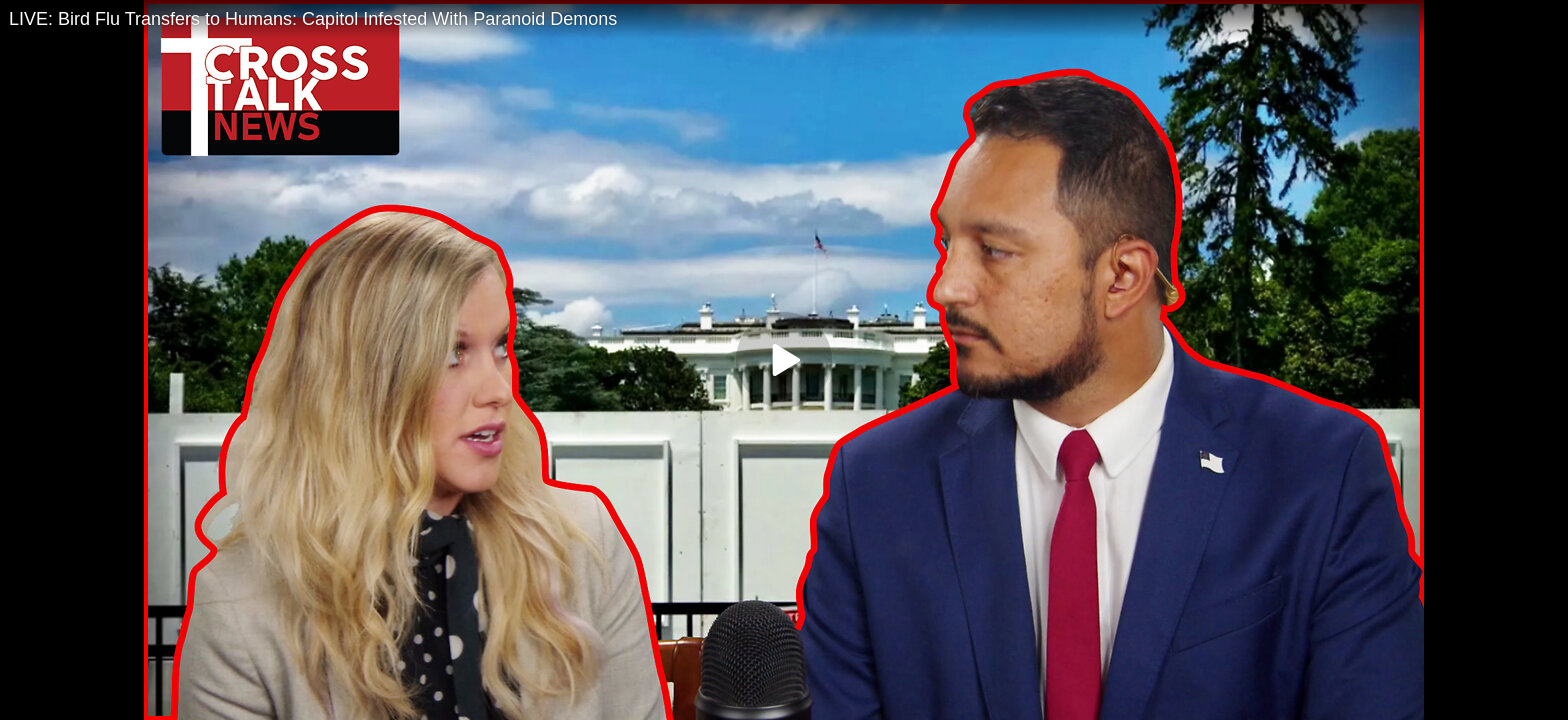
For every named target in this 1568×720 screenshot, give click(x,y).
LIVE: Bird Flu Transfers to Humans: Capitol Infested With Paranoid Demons (313, 19)
